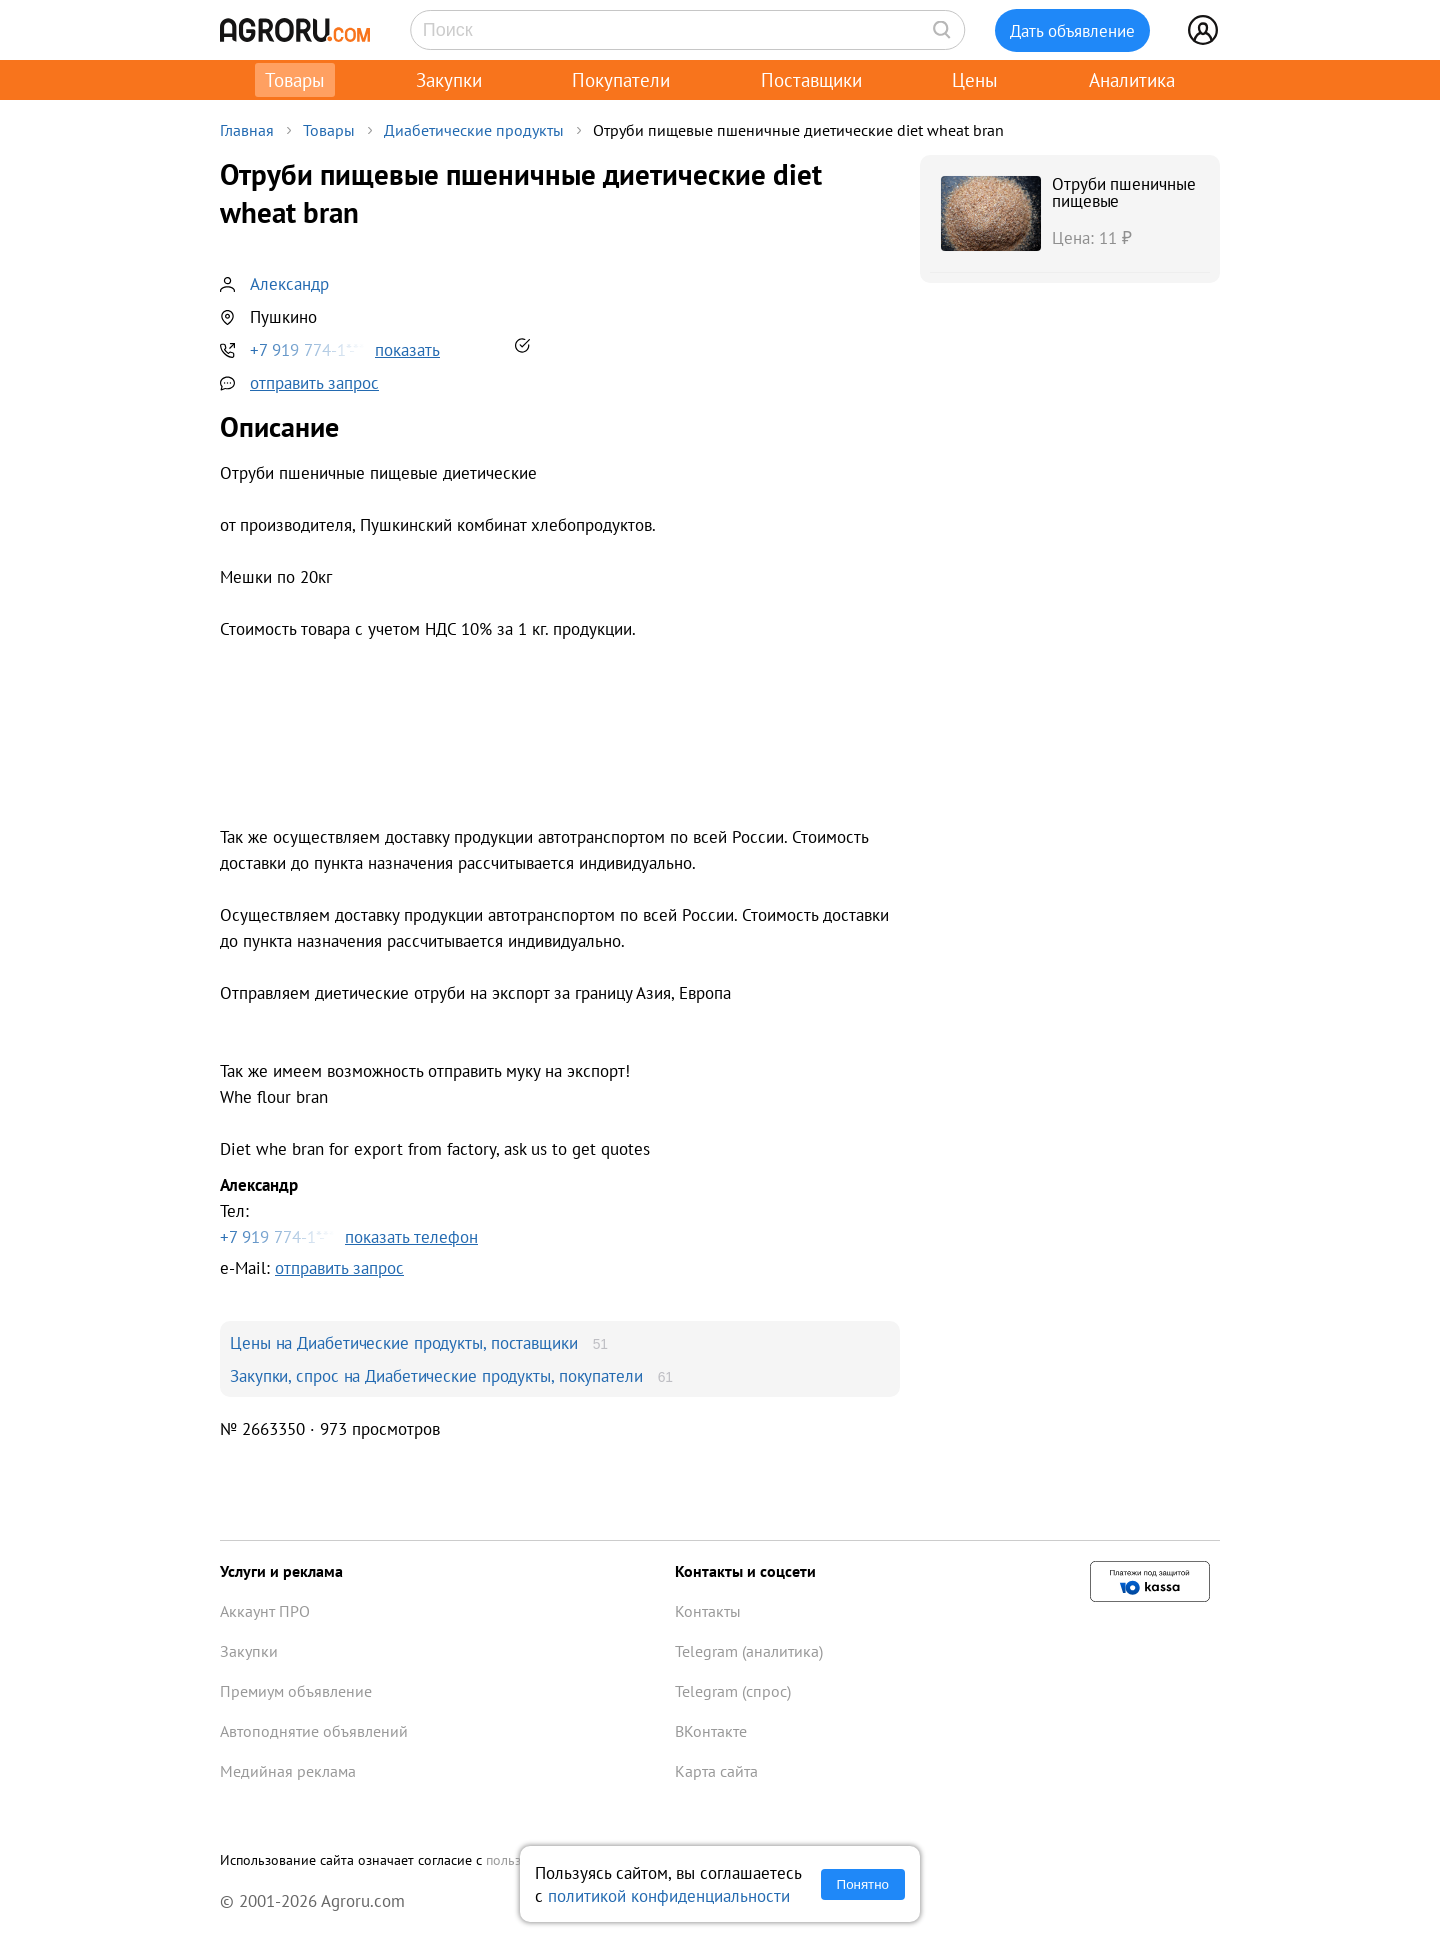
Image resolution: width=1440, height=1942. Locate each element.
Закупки (449, 80)
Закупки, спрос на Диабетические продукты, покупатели (436, 1375)
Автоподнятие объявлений (314, 1731)
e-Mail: (312, 1267)
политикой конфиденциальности (669, 1895)
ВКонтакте (711, 1731)
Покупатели (621, 80)
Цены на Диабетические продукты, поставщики (404, 1342)
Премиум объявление (296, 1691)
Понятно (863, 1884)
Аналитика (1132, 80)
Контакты (708, 1611)
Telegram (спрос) (733, 1691)
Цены (975, 80)
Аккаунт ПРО (265, 1611)
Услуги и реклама (281, 1571)
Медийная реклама (288, 1771)
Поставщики (811, 80)
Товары (295, 80)
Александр (289, 283)
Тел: (560, 1211)
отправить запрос (314, 382)
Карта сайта (716, 1771)
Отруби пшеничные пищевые (1123, 192)
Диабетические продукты (474, 130)
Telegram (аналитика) (749, 1651)
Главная (247, 130)
